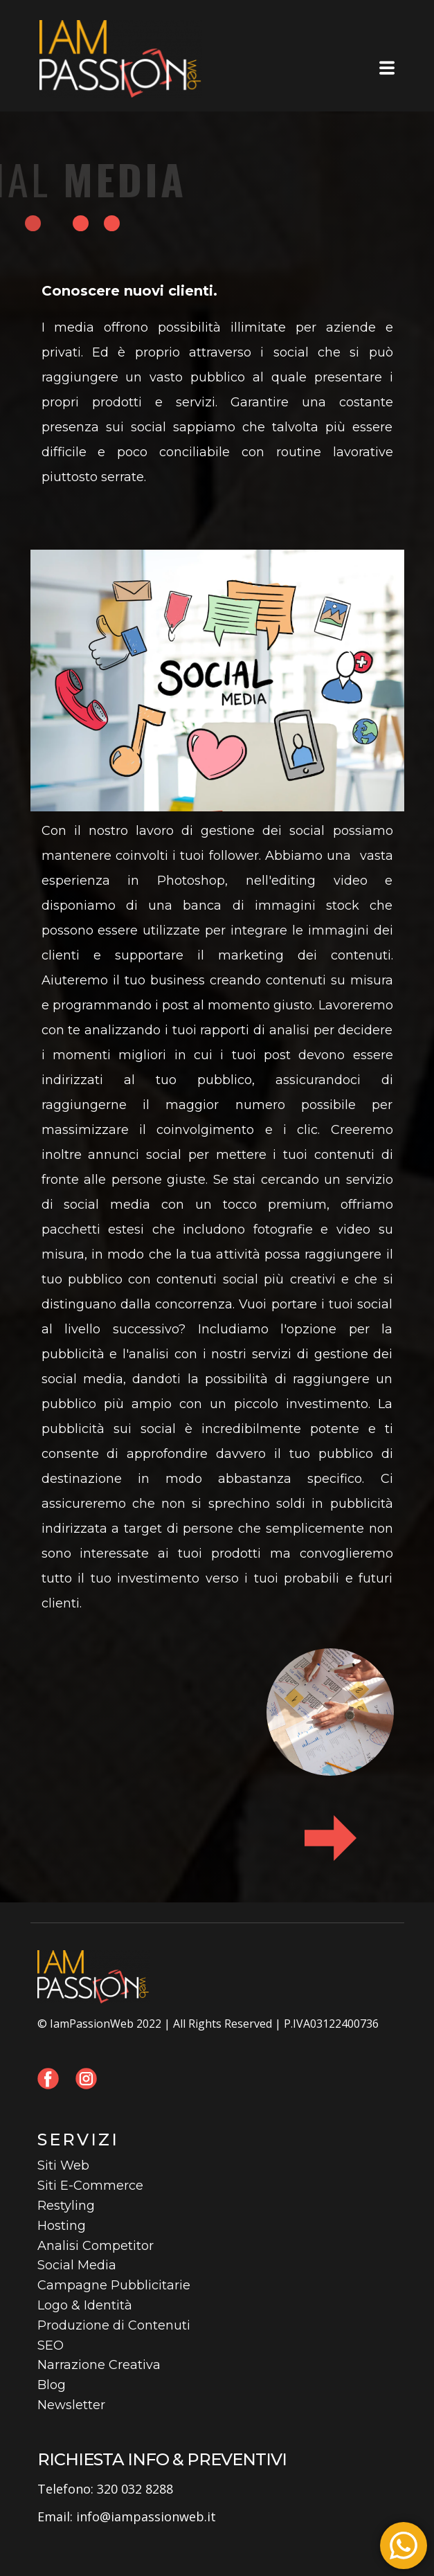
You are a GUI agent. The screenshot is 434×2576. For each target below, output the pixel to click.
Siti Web (63, 2165)
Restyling (66, 2205)
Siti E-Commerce (90, 2185)
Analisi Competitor (95, 2245)
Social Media (76, 2265)
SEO (50, 2345)
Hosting (61, 2225)
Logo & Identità (84, 2305)
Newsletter (71, 2405)
